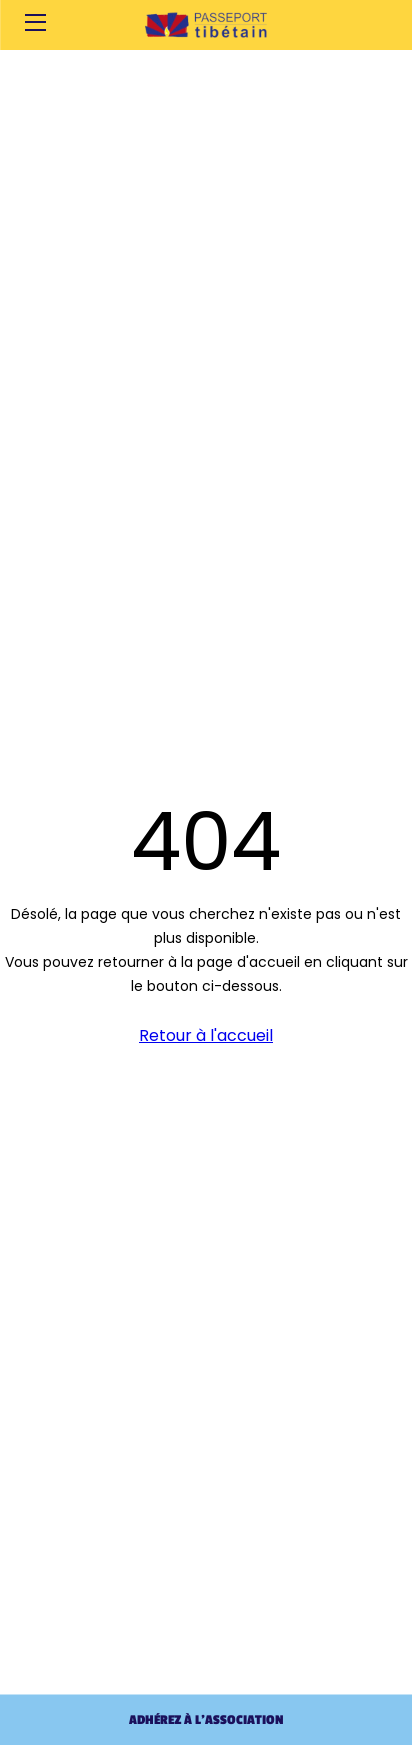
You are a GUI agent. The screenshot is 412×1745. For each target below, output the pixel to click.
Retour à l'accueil (206, 1035)
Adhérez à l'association (206, 1720)
